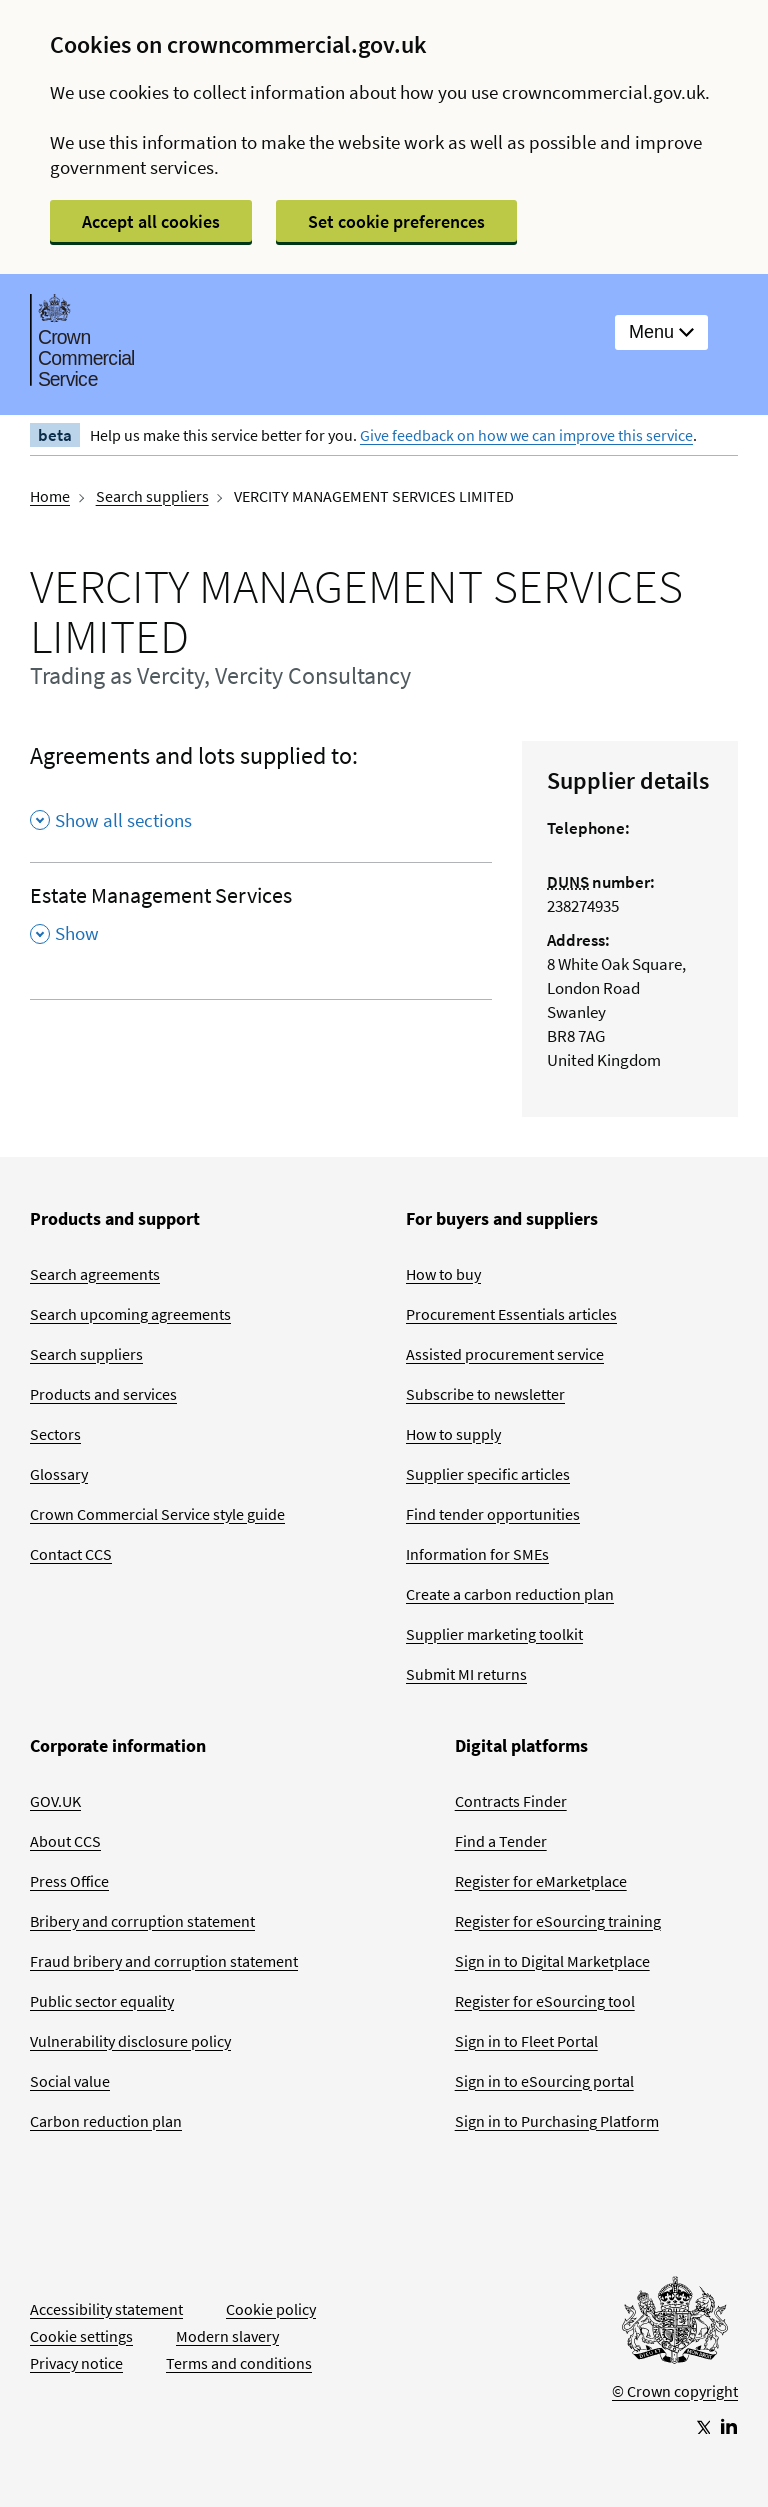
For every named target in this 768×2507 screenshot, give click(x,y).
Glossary (59, 1474)
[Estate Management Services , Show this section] (261, 921)
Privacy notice (76, 2363)
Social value (70, 2081)
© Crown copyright (675, 2391)
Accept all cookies (151, 221)
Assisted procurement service (505, 1354)
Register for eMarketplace (541, 1881)
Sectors (55, 1434)
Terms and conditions (239, 2363)
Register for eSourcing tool (545, 2001)
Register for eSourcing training (558, 1921)
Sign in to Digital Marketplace (552, 1961)
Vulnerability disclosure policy (130, 2041)
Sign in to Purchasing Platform (557, 2121)
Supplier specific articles (488, 1474)
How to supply (453, 1434)
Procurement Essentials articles (511, 1314)
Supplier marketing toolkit (494, 1634)
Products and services (103, 1394)
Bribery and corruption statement (142, 1921)
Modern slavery (227, 2336)
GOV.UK (55, 1801)
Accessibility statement (106, 2309)
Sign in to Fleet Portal (526, 2041)
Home (50, 496)
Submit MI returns (466, 1674)
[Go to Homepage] (675, 2325)
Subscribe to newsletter (485, 1394)
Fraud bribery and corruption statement (164, 1961)
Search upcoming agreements (130, 1314)
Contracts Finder (511, 1801)
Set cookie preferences (396, 221)
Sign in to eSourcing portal (544, 2081)
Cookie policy (271, 2309)
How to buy (443, 1274)
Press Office (69, 1881)
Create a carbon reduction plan (510, 1594)
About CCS (65, 1841)
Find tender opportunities (493, 1514)
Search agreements (95, 1274)
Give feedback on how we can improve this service (526, 435)
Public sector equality (102, 2001)
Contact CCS (71, 1554)
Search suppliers (152, 496)
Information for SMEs (477, 1554)
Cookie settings (81, 2336)
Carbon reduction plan (106, 2121)
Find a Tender (501, 1841)
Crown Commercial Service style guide (157, 1514)
